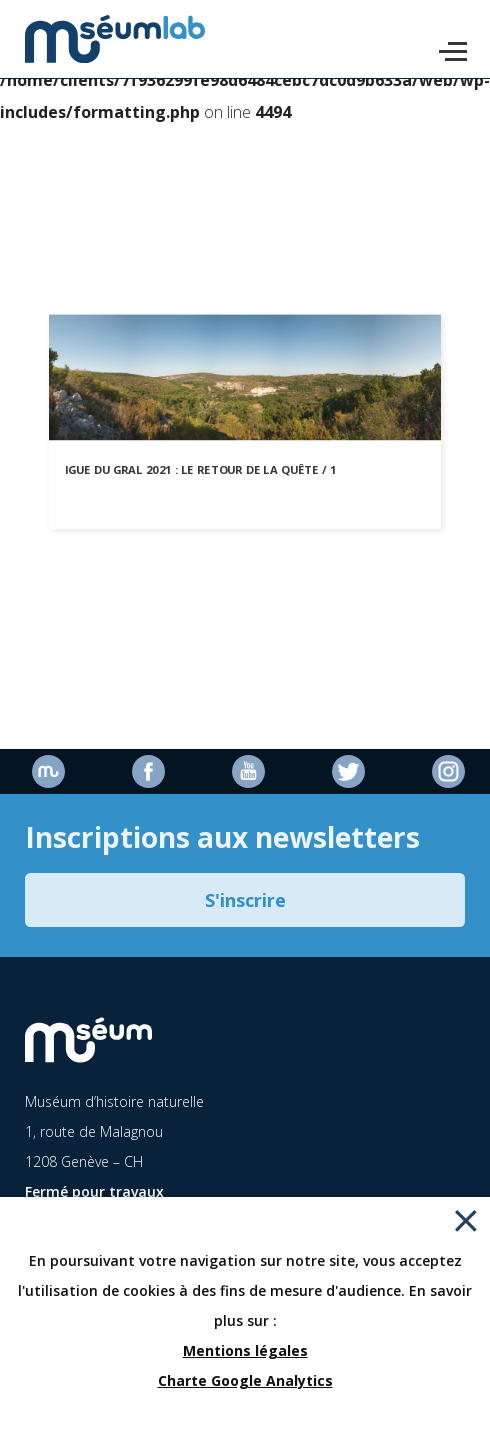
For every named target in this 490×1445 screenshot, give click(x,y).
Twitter (348, 771)
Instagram (448, 771)
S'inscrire (245, 900)
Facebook (148, 771)
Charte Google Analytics (245, 1380)
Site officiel (48, 771)
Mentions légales (245, 1350)
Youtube (248, 771)
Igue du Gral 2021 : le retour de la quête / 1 (200, 469)
